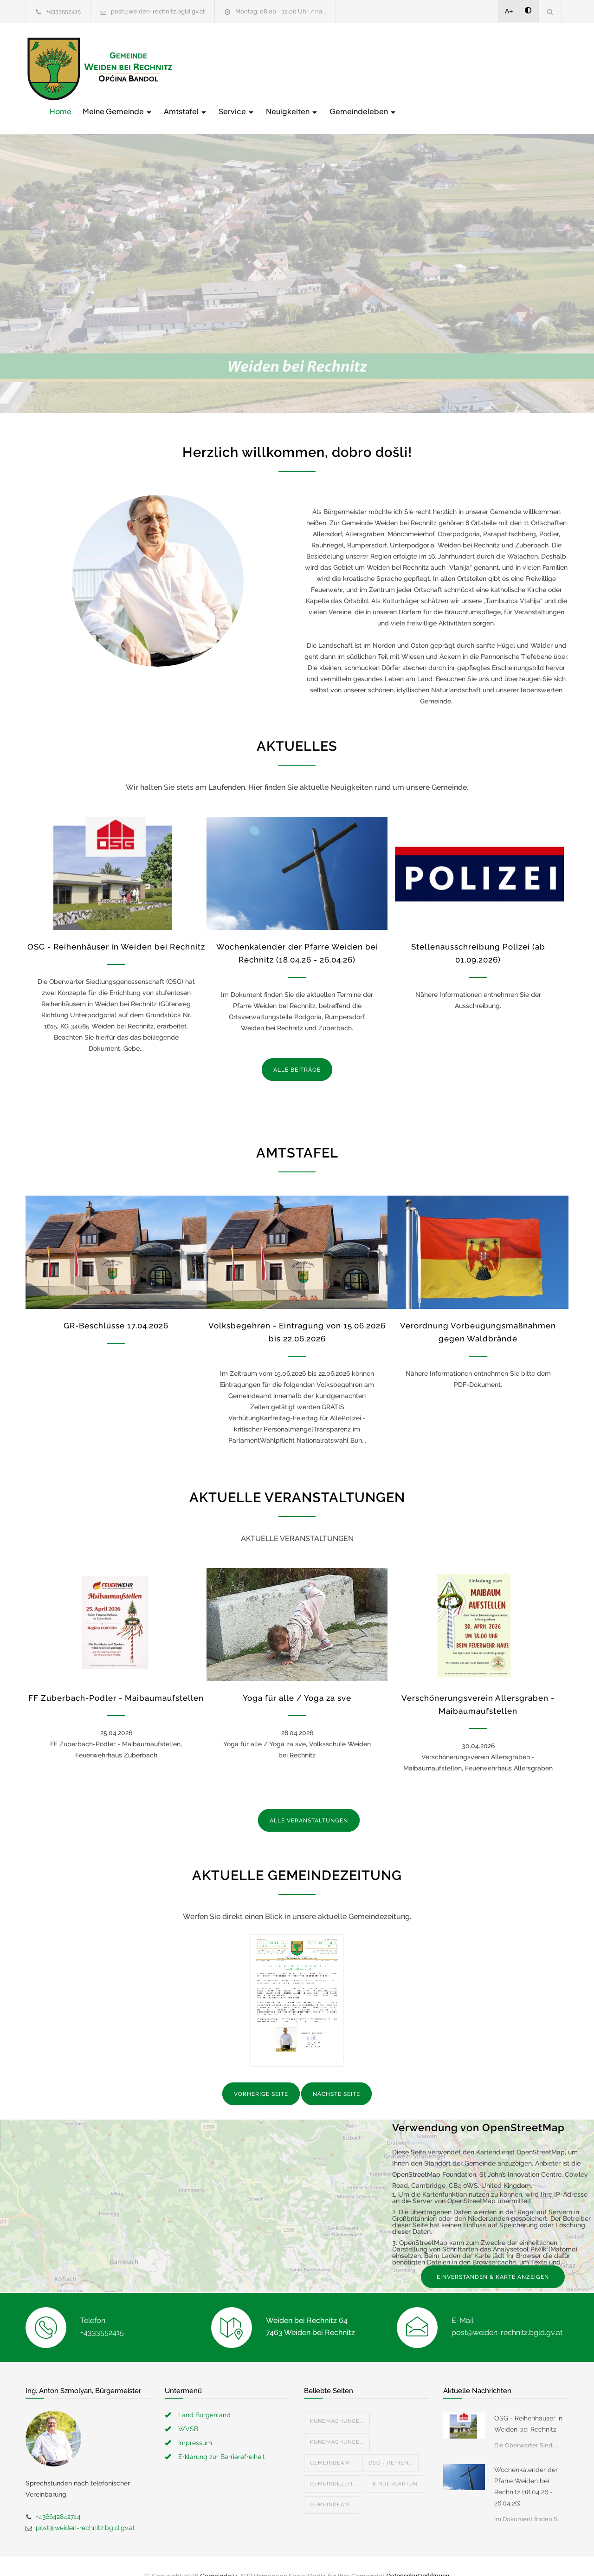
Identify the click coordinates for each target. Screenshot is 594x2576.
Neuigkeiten (440, 68)
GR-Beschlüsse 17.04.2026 (116, 1306)
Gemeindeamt (331, 2443)
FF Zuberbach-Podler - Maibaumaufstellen (116, 1679)
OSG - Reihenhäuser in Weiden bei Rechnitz (116, 927)
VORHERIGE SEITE (261, 2075)
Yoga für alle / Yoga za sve (297, 1679)
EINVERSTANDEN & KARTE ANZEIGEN (493, 2257)
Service (385, 68)
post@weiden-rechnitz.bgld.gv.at (158, 11)
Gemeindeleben (511, 68)
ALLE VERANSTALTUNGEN (309, 1801)
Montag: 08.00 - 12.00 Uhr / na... (280, 11)
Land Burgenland (204, 2395)
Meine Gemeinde (266, 68)
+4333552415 (63, 11)
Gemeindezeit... (333, 2464)
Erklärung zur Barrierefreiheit (221, 2437)
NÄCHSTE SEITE (336, 2075)
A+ (509, 11)
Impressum (195, 2423)
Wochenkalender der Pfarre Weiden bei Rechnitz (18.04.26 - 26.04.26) (526, 2466)
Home (209, 68)
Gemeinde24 (219, 2556)
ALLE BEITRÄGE (297, 1050)
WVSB (188, 2409)
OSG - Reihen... (390, 2443)
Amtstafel (334, 68)
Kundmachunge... (337, 2402)
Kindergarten (395, 2464)
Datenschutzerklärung (417, 2556)
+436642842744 (58, 2497)
